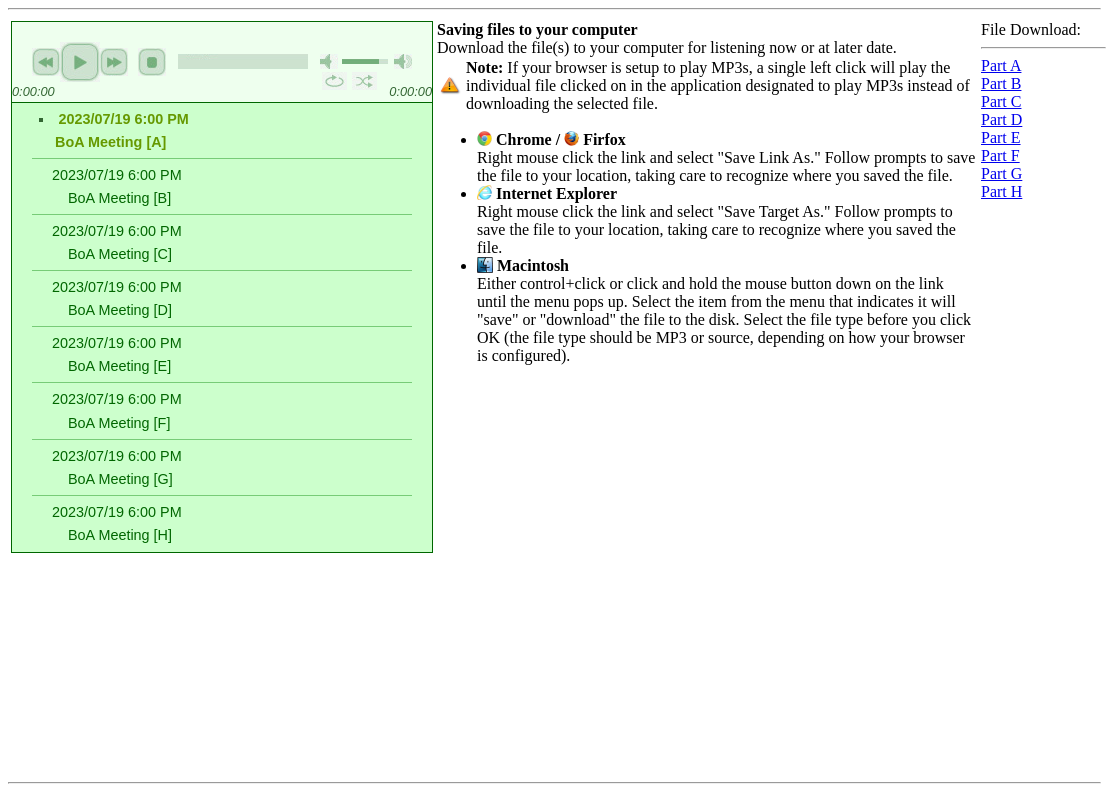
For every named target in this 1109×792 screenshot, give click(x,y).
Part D (1001, 119)
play (80, 62)
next (114, 62)
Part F (1000, 155)
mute (329, 61)
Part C (1001, 101)
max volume (403, 61)
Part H (1001, 191)
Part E (1001, 137)
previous (46, 62)
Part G (1001, 173)
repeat (334, 81)
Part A (1001, 65)
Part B (1001, 83)
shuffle (364, 81)
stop (152, 62)
